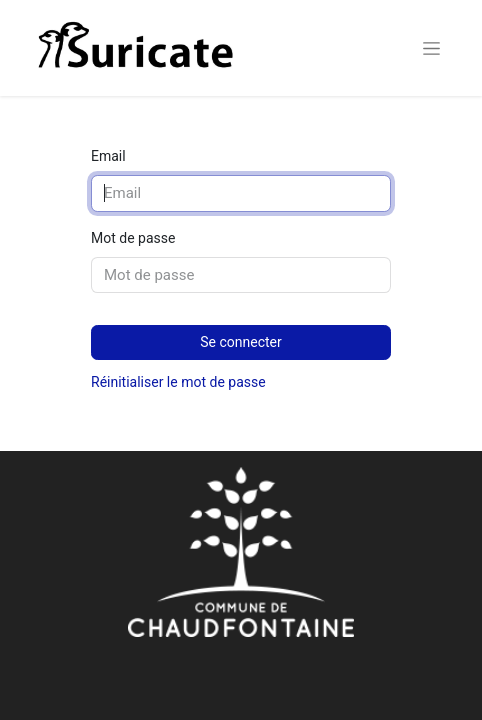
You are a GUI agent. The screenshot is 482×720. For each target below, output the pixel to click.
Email (108, 156)
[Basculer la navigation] (431, 48)
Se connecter (240, 342)
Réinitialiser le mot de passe (178, 382)
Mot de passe (133, 238)
